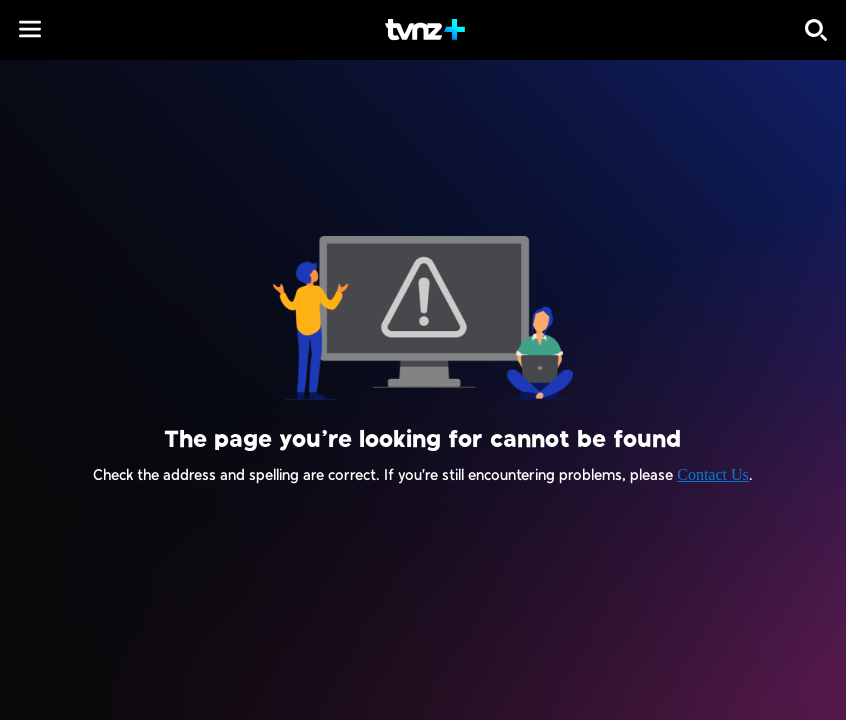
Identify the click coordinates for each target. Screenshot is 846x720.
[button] (30, 29)
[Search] (816, 30)
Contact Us (713, 474)
